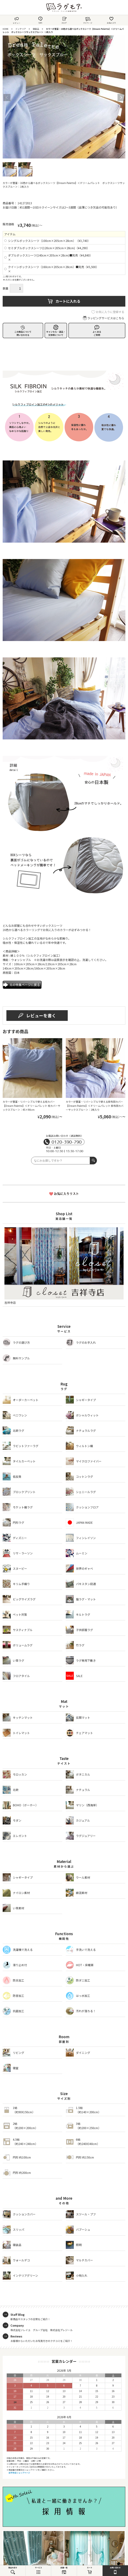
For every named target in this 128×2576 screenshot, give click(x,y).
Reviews (16, 2336)
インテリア (20, 28)
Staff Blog (17, 2314)
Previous (6, 97)
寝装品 (36, 28)
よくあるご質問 (97, 333)
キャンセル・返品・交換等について (55, 333)
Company (17, 2325)
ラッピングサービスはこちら (103, 318)
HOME (6, 28)
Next (121, 97)
